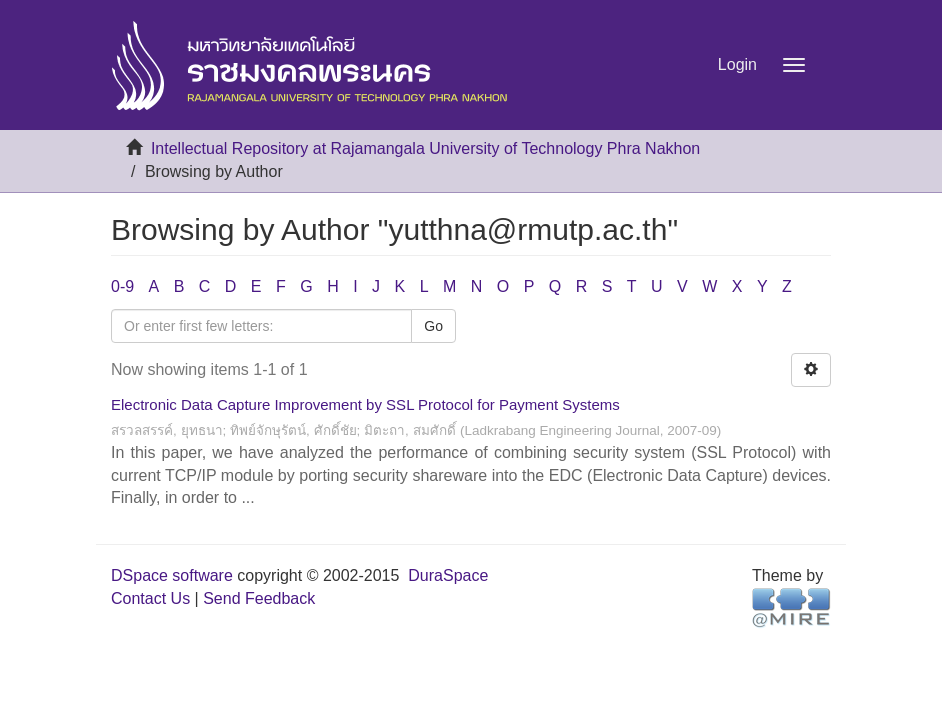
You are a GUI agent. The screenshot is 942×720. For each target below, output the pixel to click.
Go (433, 326)
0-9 (122, 286)
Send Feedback (259, 598)
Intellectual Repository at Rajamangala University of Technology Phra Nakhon (425, 148)
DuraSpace (448, 575)
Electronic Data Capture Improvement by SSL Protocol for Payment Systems (365, 404)
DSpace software (172, 575)
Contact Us (150, 598)
